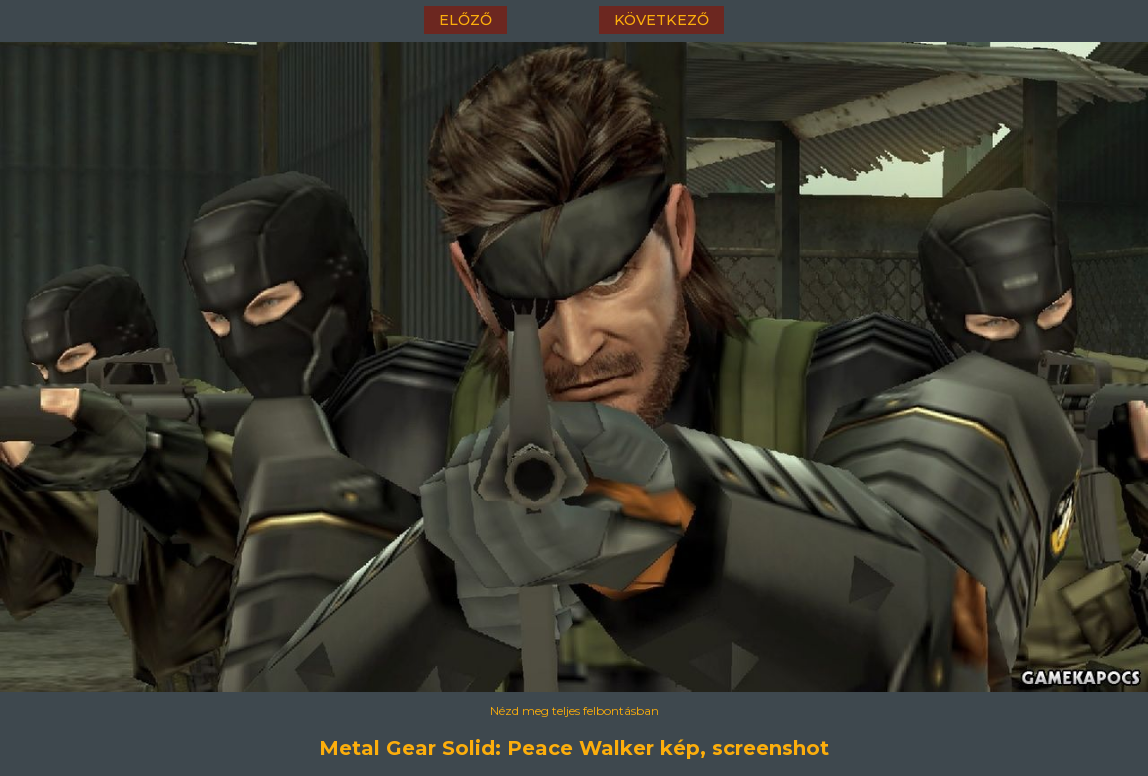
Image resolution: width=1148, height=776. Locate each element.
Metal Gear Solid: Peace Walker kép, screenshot (574, 748)
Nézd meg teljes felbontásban (574, 710)
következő (661, 20)
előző (465, 20)
